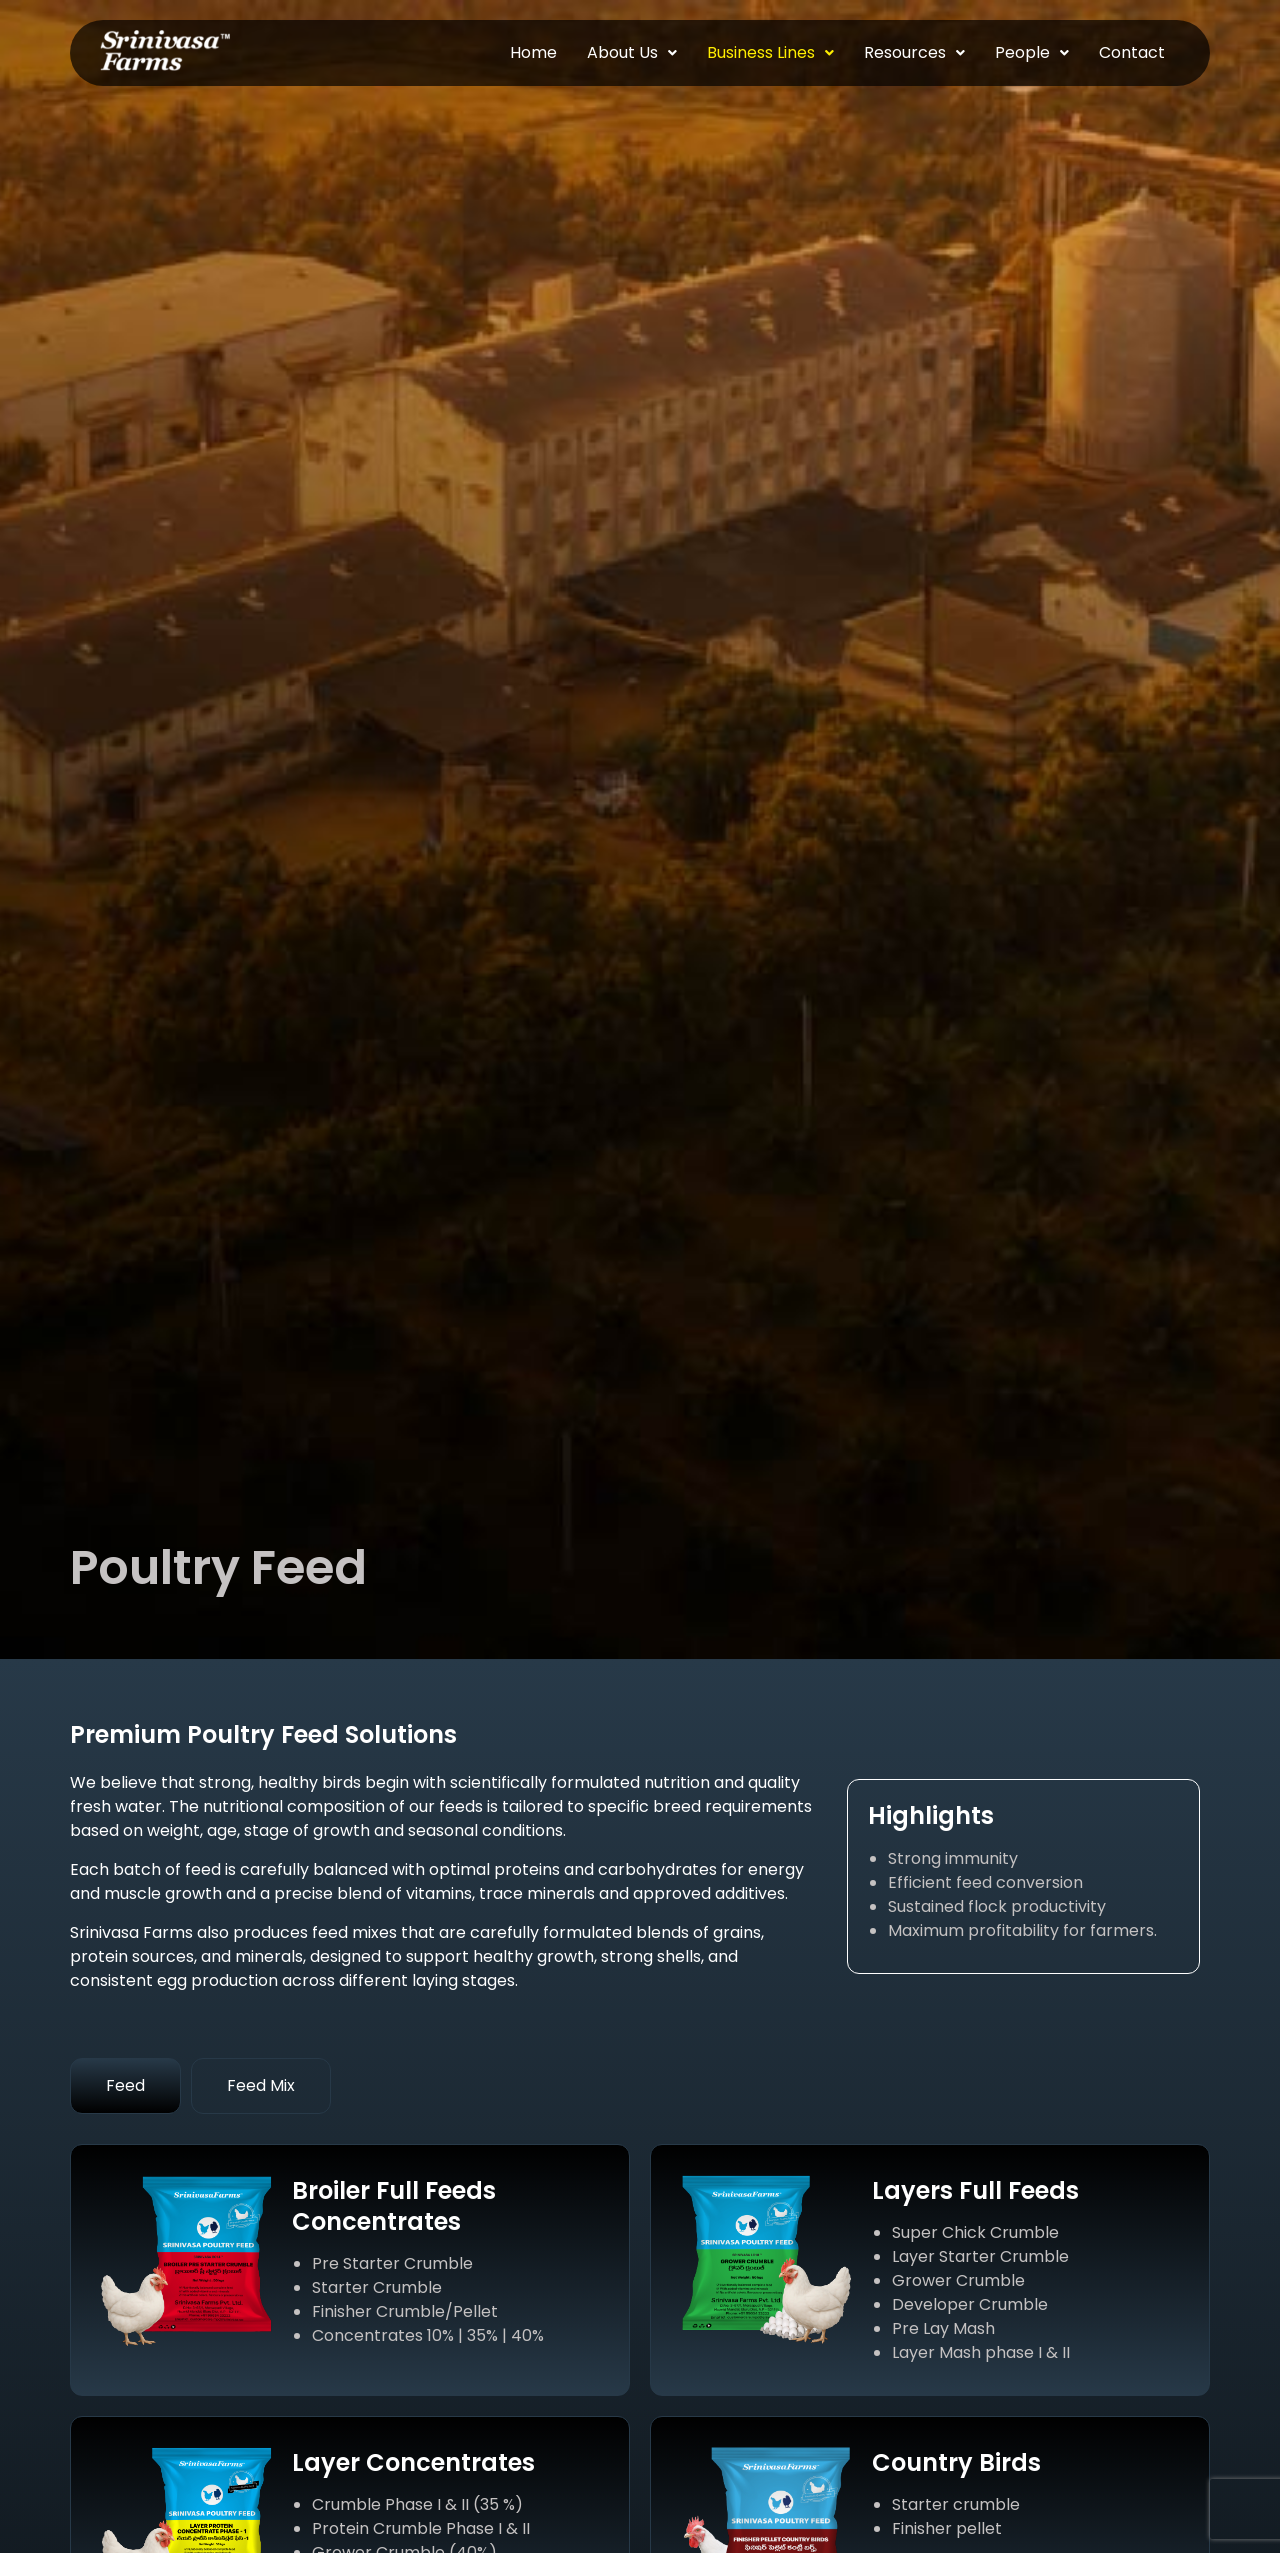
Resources (914, 52)
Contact (1132, 52)
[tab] (125, 2086)
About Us (632, 52)
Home (533, 52)
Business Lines (770, 52)
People (1032, 52)
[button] (632, 53)
